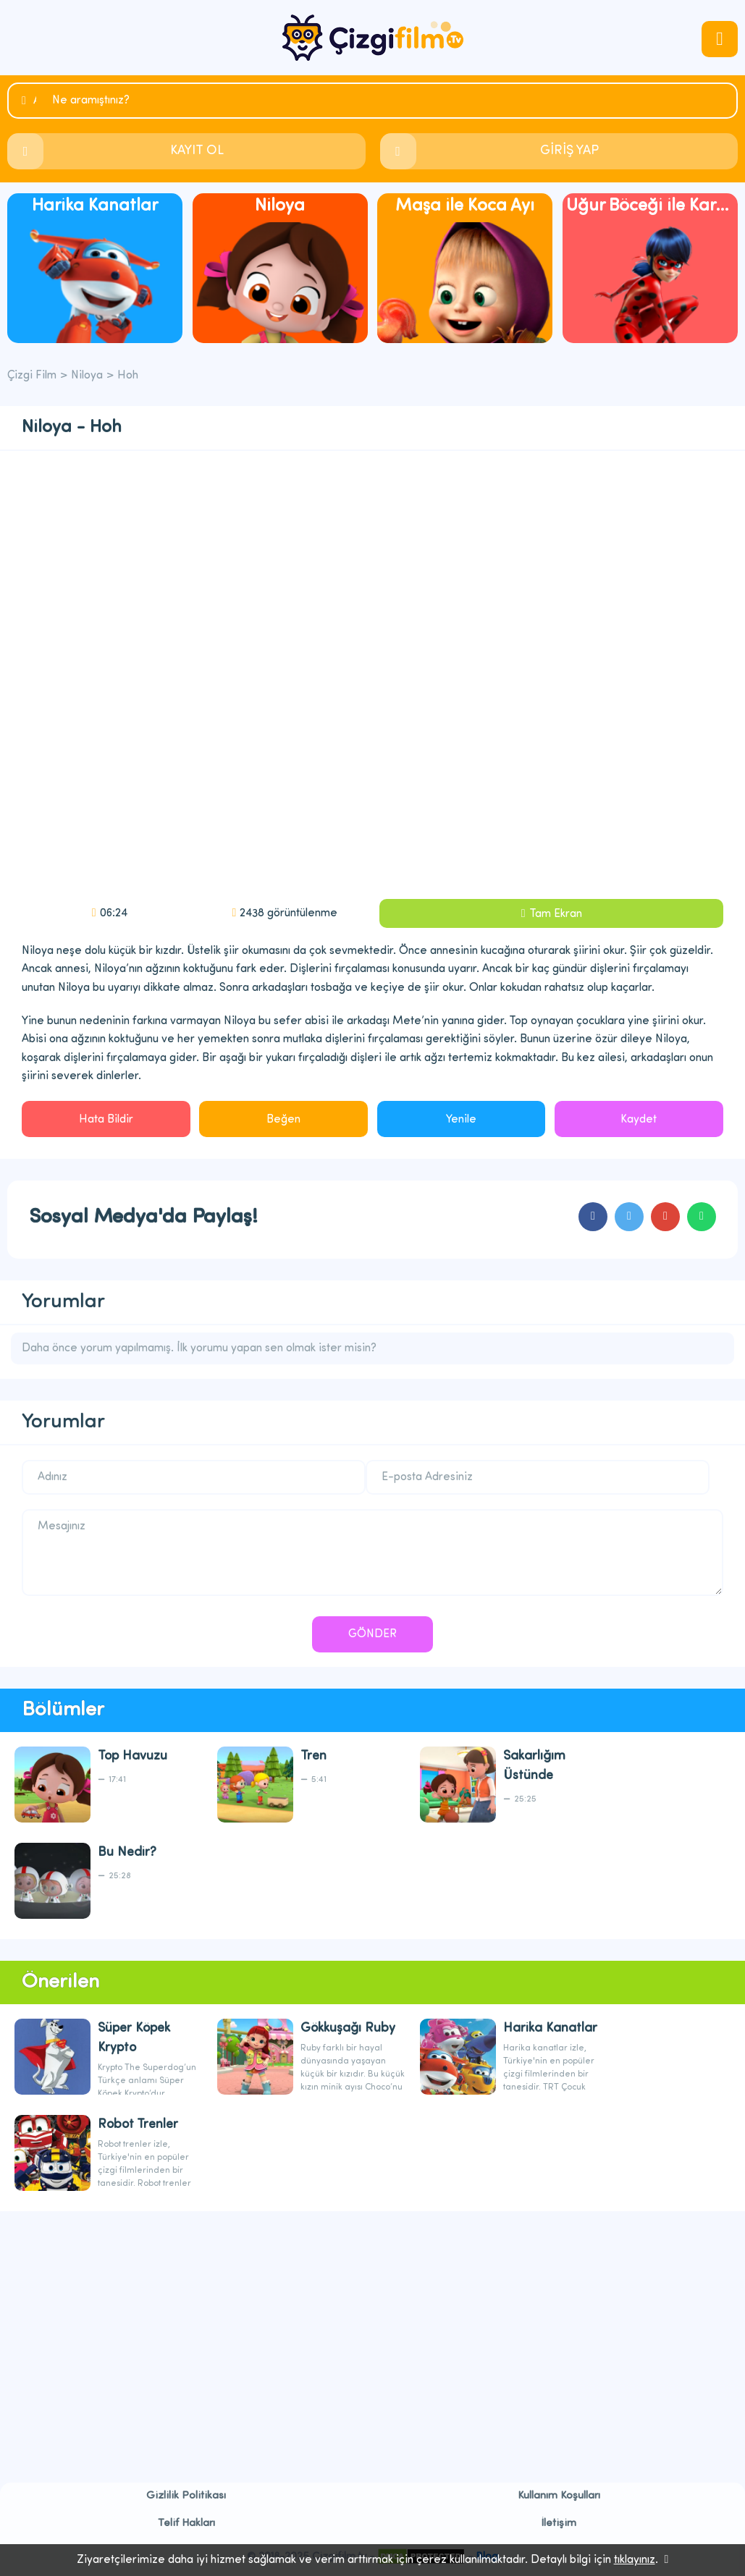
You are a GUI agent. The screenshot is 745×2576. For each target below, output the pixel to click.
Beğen (283, 1120)
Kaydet (638, 1120)
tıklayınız (634, 2560)
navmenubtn (720, 39)
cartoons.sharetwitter (629, 1216)
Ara (34, 101)
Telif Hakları (186, 2523)
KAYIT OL (197, 151)
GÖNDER (372, 1634)
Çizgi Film (372, 37)
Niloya (87, 375)
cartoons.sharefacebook (592, 1216)
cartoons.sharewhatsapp (701, 1216)
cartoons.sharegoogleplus (665, 1216)
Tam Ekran (555, 914)
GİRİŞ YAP (569, 151)
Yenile (461, 1120)
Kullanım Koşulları (559, 2496)
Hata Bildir (106, 1120)
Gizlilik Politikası (186, 2496)
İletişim (559, 2523)
